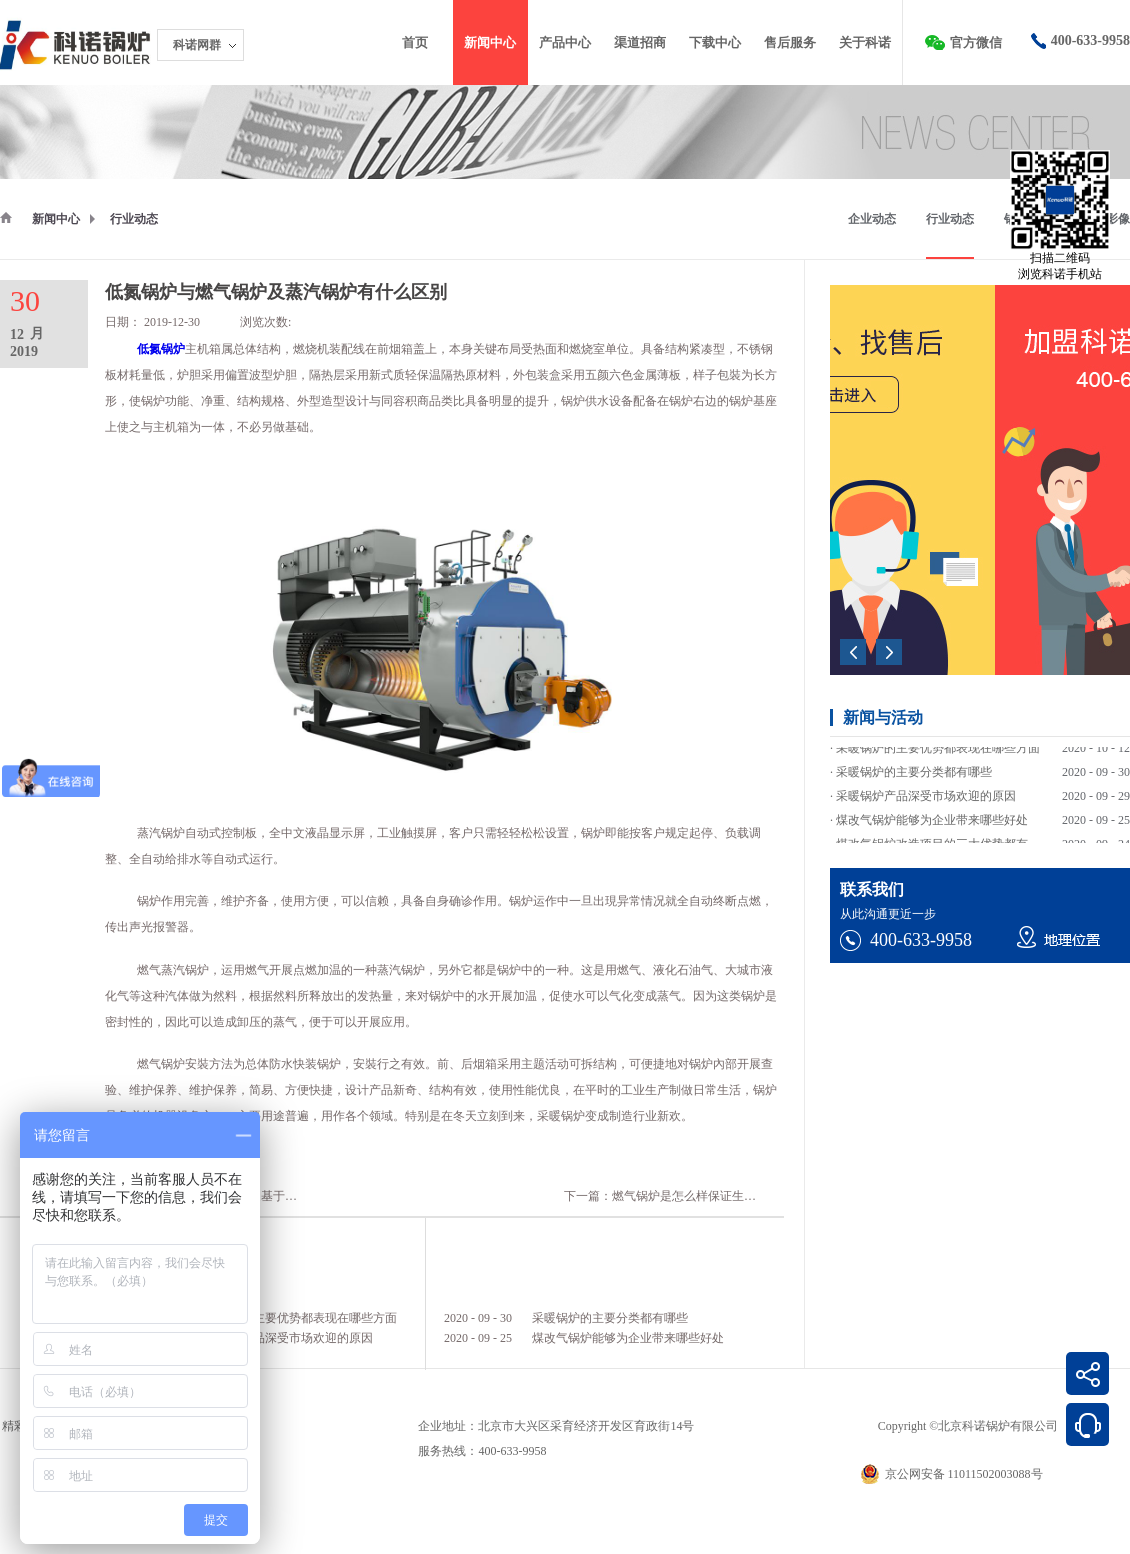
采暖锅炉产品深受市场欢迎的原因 (283, 1338)
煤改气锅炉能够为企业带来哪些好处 (628, 1338)
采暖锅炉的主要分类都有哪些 (610, 1318)
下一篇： (690, 1196)
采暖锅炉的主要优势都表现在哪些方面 (295, 1318)
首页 (415, 42)
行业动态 (134, 219)
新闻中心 (56, 219)
